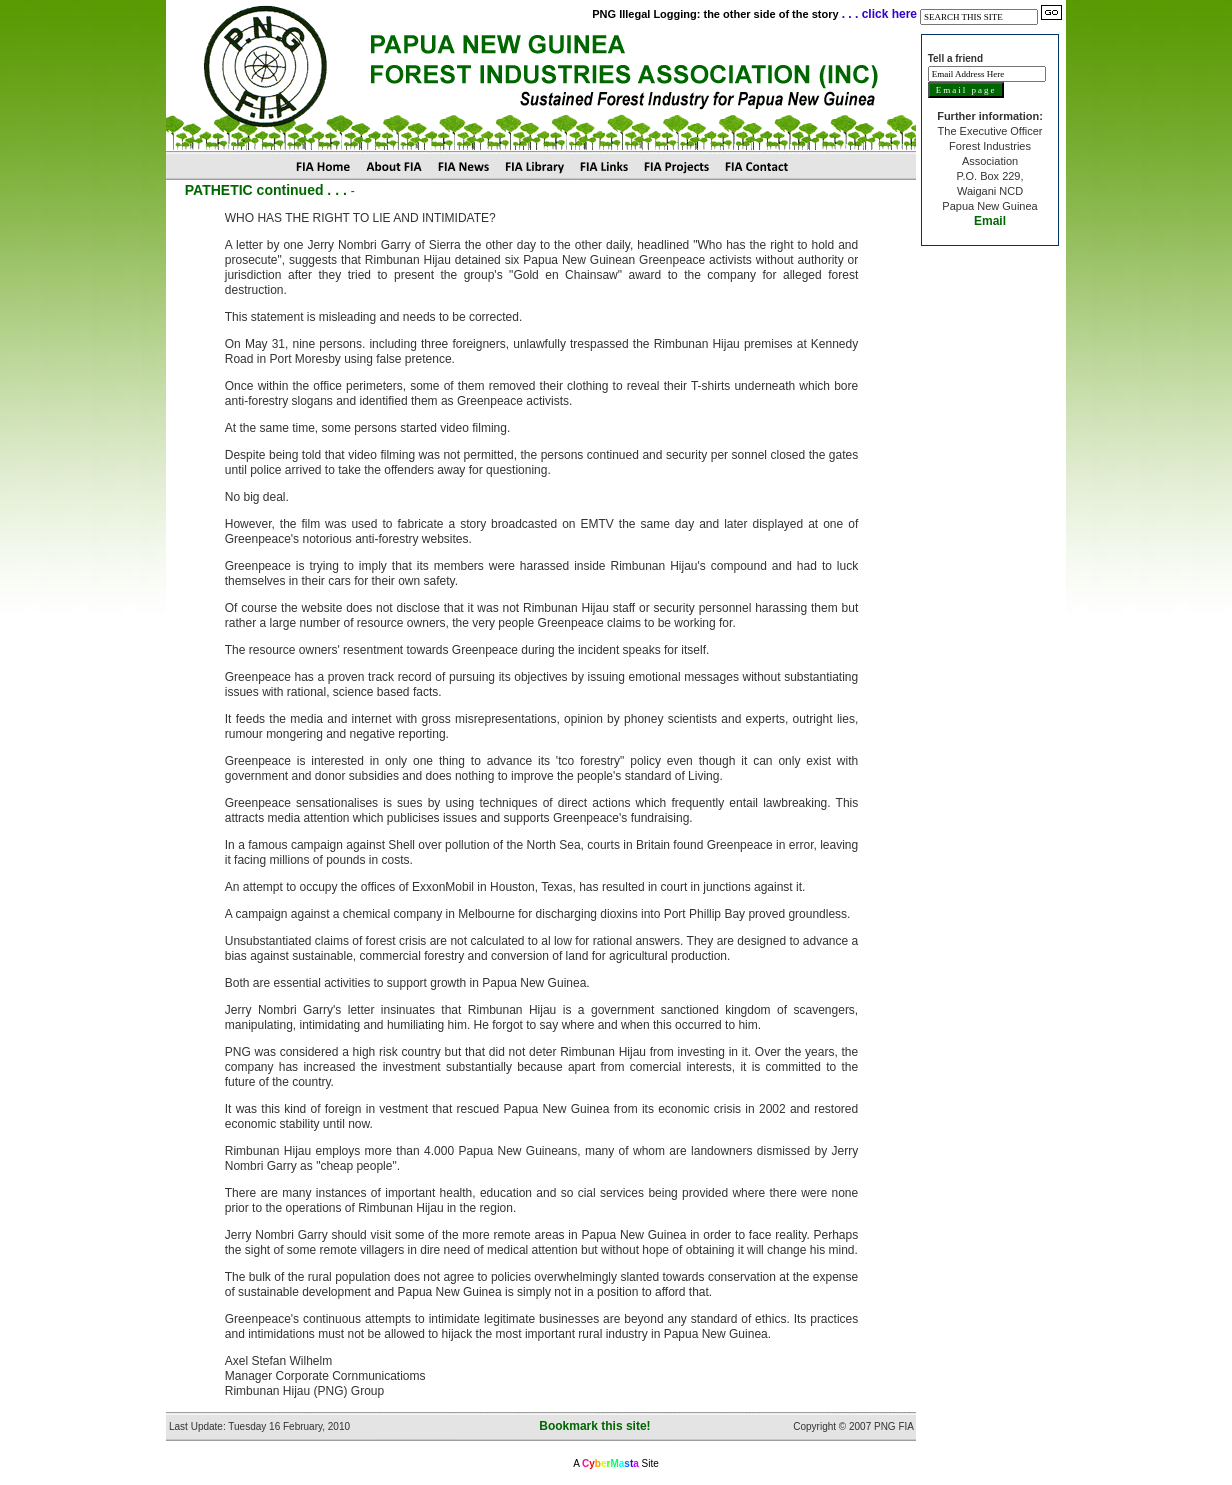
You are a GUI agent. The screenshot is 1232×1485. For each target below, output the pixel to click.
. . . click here (879, 14)
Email (990, 221)
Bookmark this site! (594, 1426)
